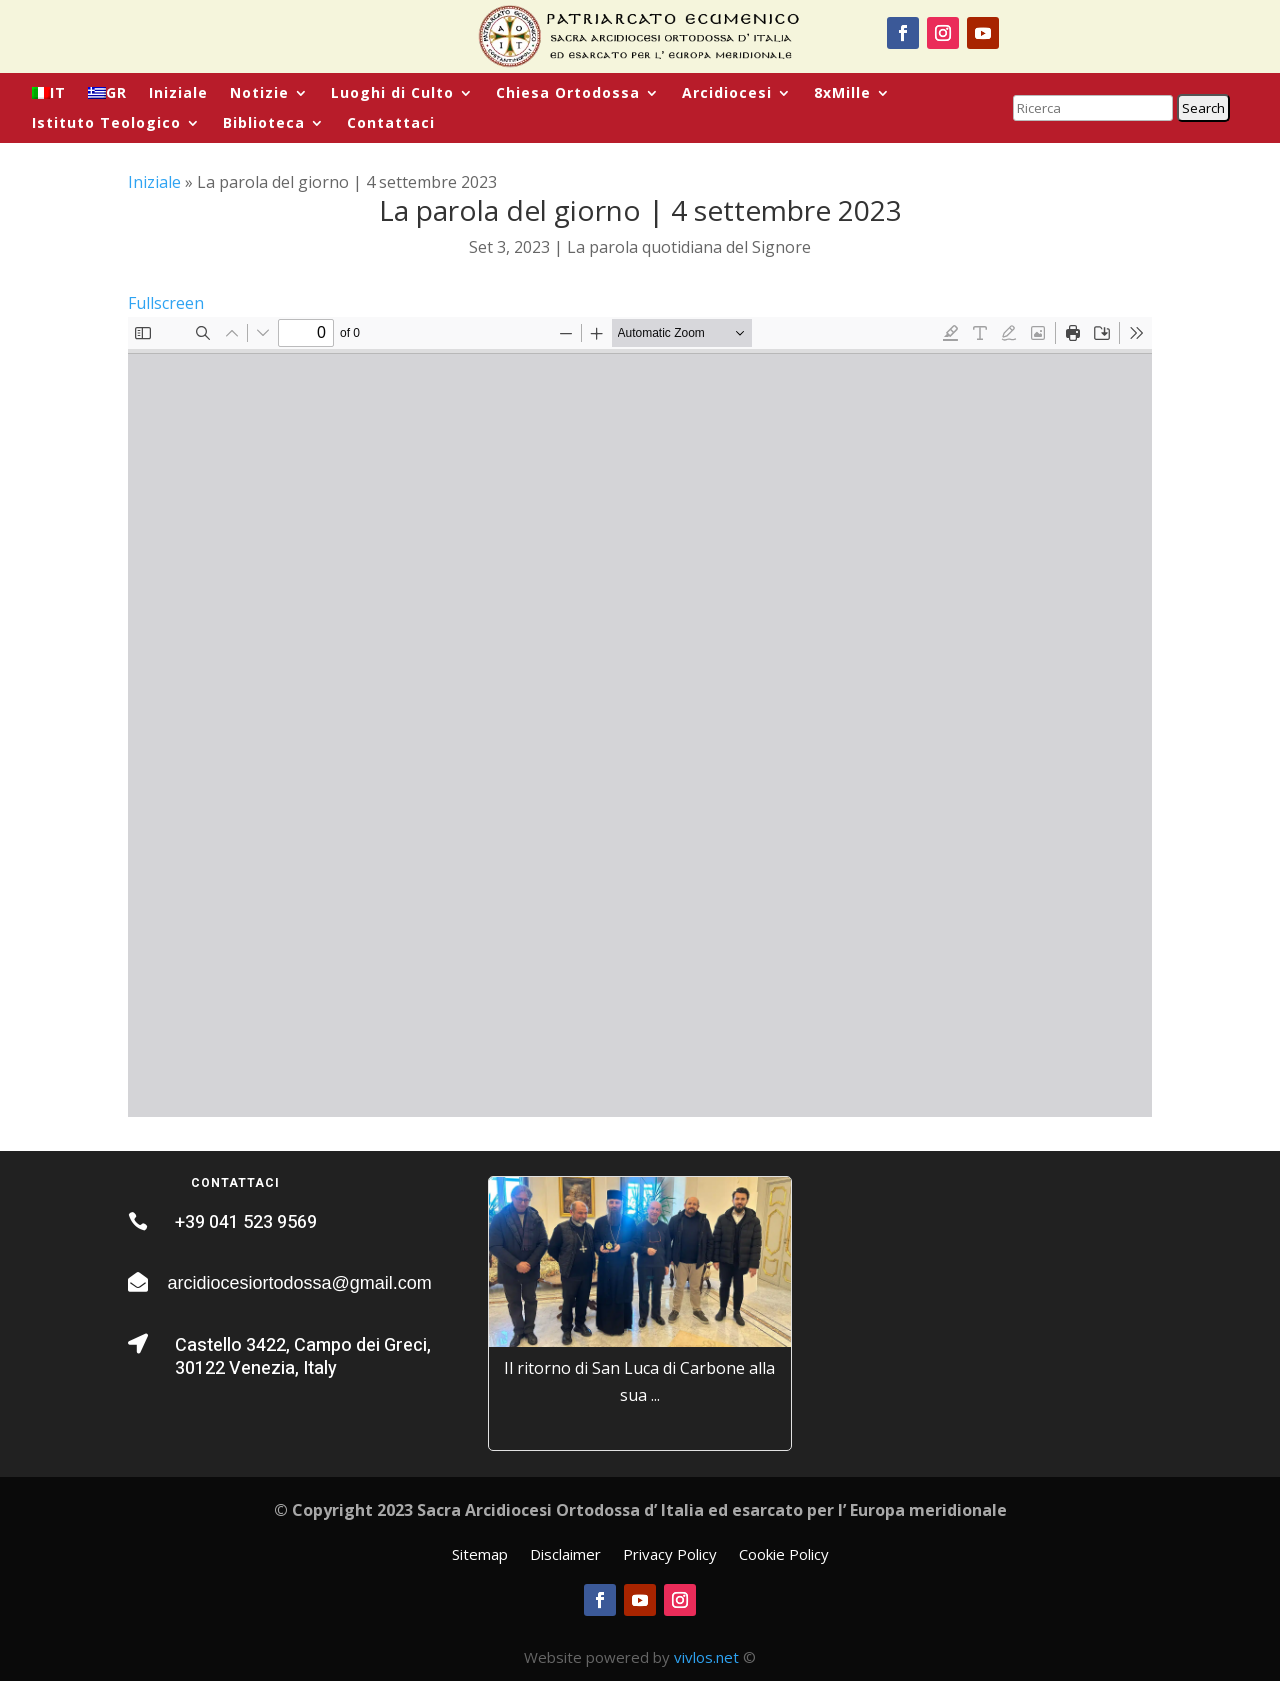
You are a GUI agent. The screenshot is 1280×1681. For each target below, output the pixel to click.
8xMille (842, 94)
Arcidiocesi (727, 94)
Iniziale (178, 94)
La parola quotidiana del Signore (689, 247)
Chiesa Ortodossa (568, 94)
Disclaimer (565, 1555)
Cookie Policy (784, 1555)
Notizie (259, 94)
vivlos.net (706, 1657)
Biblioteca (264, 124)
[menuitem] (49, 97)
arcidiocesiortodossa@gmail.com (299, 1283)
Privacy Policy (670, 1555)
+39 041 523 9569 (246, 1222)
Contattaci (391, 124)
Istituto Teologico (106, 124)
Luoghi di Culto (392, 94)
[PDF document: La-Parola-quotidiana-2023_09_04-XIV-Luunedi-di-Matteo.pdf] (640, 717)
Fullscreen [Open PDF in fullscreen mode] (166, 303)
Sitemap (480, 1555)
